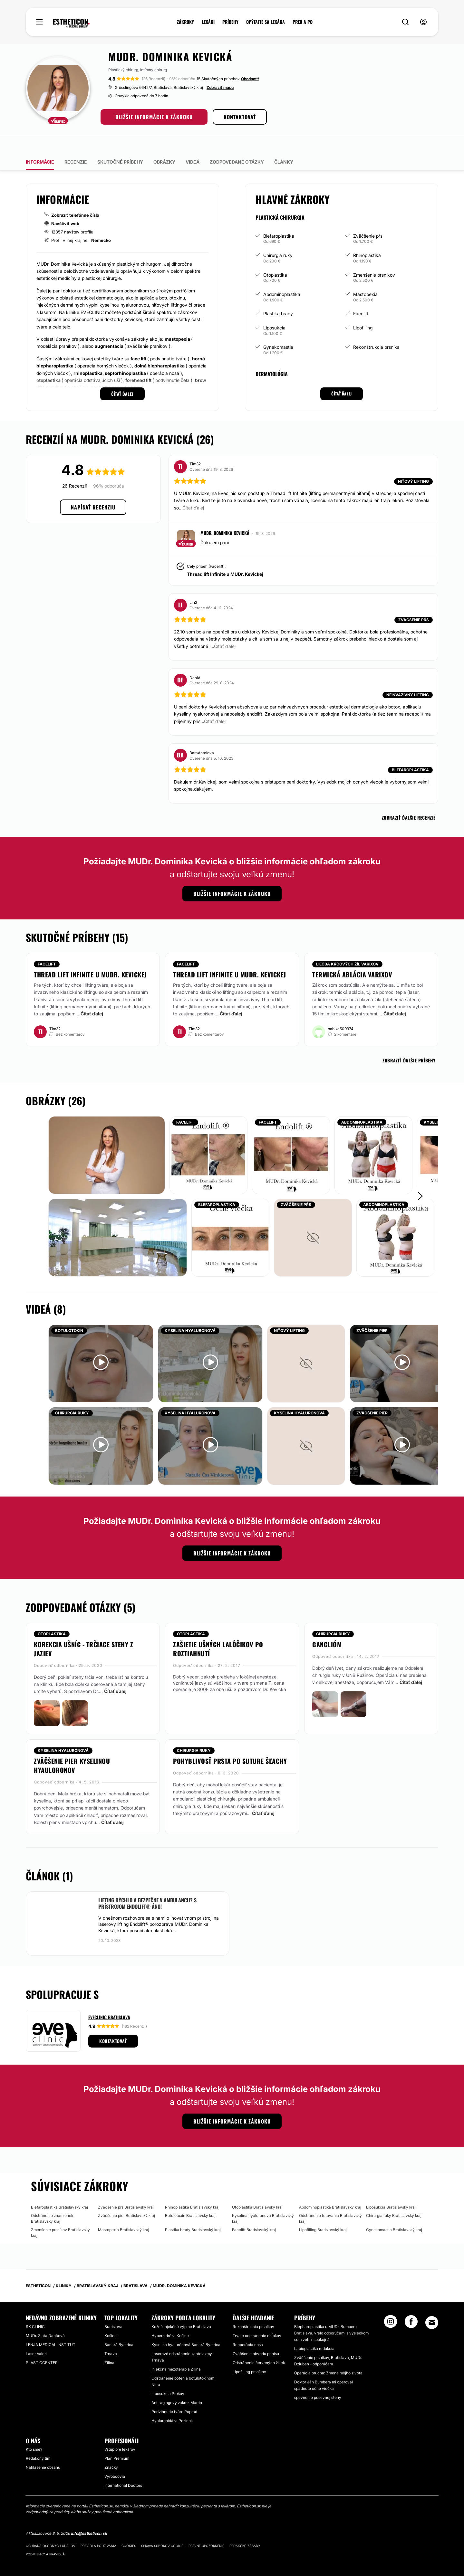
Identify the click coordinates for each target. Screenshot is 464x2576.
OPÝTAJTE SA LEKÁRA (265, 22)
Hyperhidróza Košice (170, 2317)
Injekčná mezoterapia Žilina (176, 2350)
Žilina (109, 2344)
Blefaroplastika (278, 217)
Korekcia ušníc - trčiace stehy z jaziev (83, 1630)
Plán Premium (116, 2440)
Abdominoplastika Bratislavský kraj (330, 2188)
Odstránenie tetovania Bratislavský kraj (330, 2200)
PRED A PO (303, 22)
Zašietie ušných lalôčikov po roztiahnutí (218, 1630)
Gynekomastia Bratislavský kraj (394, 2211)
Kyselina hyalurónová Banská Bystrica (185, 2326)
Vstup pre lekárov (119, 2431)
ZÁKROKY (185, 22)
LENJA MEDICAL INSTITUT (50, 2326)
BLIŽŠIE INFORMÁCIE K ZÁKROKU (154, 117)
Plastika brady (278, 295)
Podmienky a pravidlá (45, 2536)
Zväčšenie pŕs (367, 217)
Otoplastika (275, 256)
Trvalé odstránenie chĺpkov (257, 2317)
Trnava (110, 2335)
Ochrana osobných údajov (50, 2527)
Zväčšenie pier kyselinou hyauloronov (72, 1747)
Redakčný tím (38, 2440)
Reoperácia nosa (248, 2326)
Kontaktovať (113, 2022)
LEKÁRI (208, 22)
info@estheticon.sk (89, 2515)
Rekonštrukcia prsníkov (253, 2307)
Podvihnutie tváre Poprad (174, 2393)
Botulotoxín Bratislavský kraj (190, 2197)
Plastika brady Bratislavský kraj (193, 2211)
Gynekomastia (278, 328)
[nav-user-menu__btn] (423, 22)
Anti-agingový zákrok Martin (176, 2383)
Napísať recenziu (93, 489)
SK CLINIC (35, 2307)
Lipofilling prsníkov (249, 2353)
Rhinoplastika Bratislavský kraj (192, 2188)
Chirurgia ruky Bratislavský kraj (393, 2197)
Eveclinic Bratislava (109, 1998)
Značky (111, 2449)
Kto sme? (34, 2431)
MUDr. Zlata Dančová (45, 2317)
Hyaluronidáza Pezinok (172, 2402)
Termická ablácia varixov (352, 956)
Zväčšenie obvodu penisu (256, 2335)
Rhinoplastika (367, 237)
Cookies (128, 2527)
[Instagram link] (390, 2305)
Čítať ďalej (92, 995)
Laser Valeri (36, 2335)
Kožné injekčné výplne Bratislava (181, 2307)
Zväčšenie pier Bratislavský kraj (126, 2197)
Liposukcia (274, 309)
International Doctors (123, 2467)
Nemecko (101, 221)
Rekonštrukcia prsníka (376, 328)
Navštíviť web (65, 205)
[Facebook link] (411, 2305)
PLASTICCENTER (42, 2344)
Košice (110, 2317)
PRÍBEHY (230, 22)
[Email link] (431, 2304)
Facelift (361, 295)
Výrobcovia (114, 2458)
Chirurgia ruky (278, 237)
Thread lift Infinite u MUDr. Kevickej (225, 555)
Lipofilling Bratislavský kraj (323, 2211)
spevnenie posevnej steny (317, 2378)
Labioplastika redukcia (314, 2329)
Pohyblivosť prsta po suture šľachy (230, 1742)
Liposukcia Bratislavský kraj (391, 2188)
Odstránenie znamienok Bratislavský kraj (52, 2200)
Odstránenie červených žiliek (259, 2344)
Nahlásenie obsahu (43, 2449)
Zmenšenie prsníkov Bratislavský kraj (60, 2214)
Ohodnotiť (250, 78)
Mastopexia (365, 276)
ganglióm (327, 1626)
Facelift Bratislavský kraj (254, 2211)
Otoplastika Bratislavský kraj (257, 2188)
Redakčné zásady (244, 2527)
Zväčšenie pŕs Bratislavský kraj (126, 2188)
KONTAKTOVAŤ (240, 117)
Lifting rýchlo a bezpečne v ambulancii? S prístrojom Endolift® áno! (147, 1884)
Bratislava (113, 2307)
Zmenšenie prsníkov (374, 256)
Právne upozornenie (206, 2527)
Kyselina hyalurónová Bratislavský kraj (263, 2200)
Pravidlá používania (98, 2527)
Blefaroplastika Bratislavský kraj (59, 2188)
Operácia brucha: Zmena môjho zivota (328, 2354)
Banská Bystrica (118, 2326)
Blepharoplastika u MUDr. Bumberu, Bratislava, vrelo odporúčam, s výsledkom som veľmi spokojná (331, 2314)
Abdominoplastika (281, 276)
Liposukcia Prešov (167, 2374)
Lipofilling (362, 309)
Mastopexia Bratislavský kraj (123, 2211)
